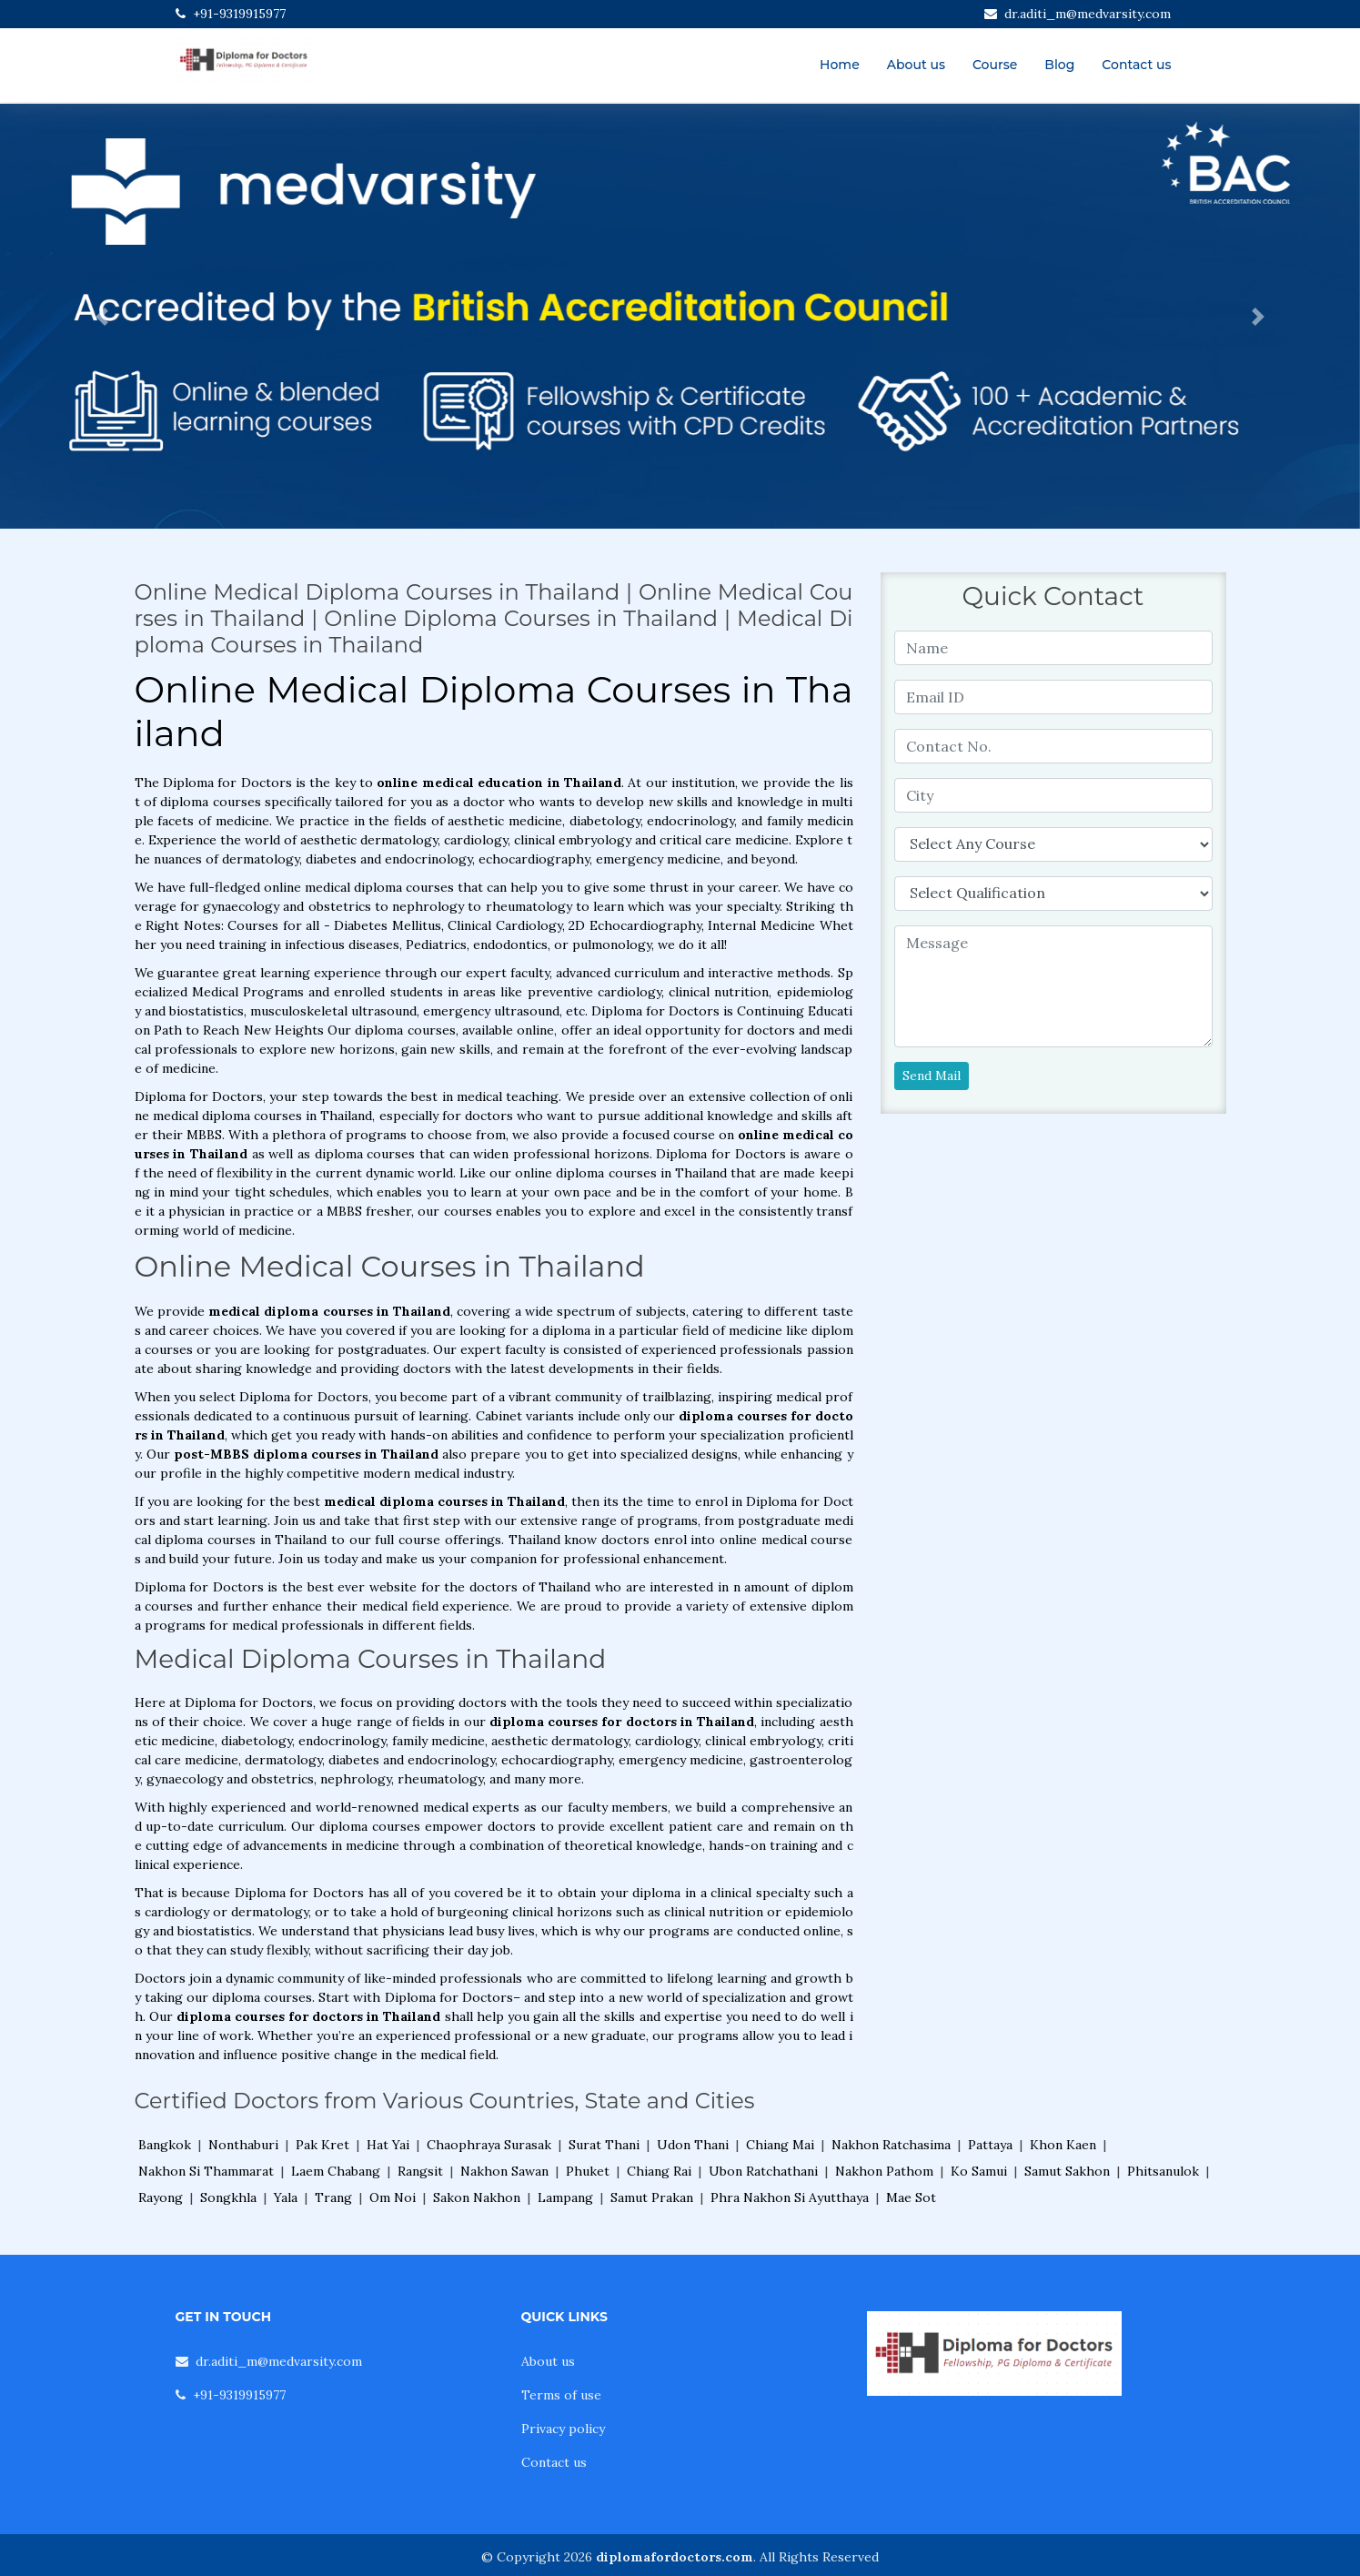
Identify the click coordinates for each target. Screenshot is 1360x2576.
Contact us (1136, 64)
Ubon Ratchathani (763, 2171)
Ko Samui (979, 2171)
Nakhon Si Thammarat (206, 2171)
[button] (102, 316)
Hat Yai (388, 2145)
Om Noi (392, 2197)
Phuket (587, 2171)
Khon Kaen (1063, 2145)
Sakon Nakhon (476, 2197)
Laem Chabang (335, 2171)
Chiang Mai (780, 2145)
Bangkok (164, 2145)
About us (916, 64)
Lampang (565, 2197)
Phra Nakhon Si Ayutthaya (789, 2197)
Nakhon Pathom (884, 2171)
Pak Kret (322, 2145)
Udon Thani (693, 2145)
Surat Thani (604, 2145)
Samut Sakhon (1067, 2171)
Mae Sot (911, 2197)
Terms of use (561, 2395)
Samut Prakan (651, 2197)
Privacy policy (563, 2428)
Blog (1059, 64)
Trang (333, 2197)
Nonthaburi (243, 2145)
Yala (285, 2197)
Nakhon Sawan (504, 2171)
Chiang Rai (659, 2171)
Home (840, 64)
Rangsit (420, 2171)
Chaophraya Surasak (489, 2145)
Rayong (160, 2197)
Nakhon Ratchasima (891, 2145)
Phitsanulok (1163, 2171)
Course (994, 64)
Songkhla (228, 2197)
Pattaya (990, 2145)
